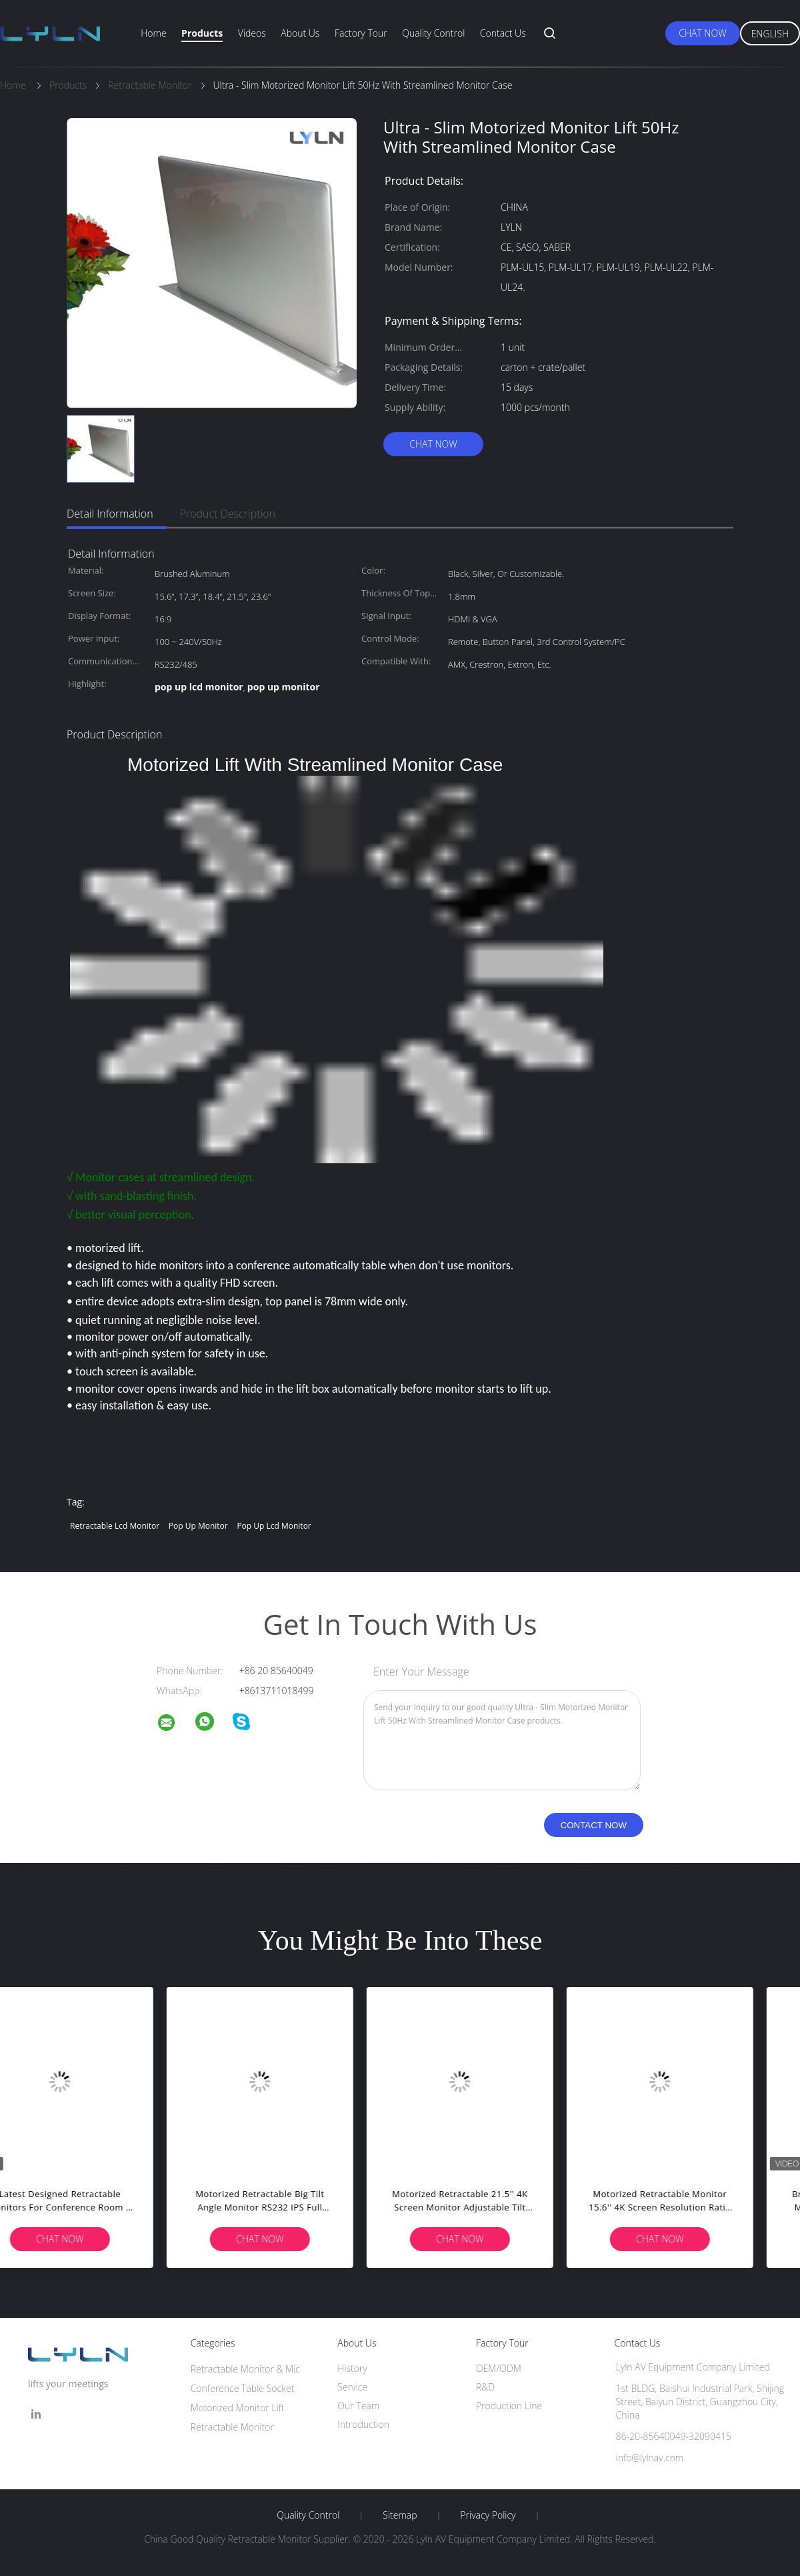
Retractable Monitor (232, 2427)
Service (352, 2387)
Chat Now (702, 33)
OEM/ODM (498, 2368)
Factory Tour (361, 33)
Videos (252, 33)
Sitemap (400, 2515)
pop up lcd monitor (274, 1525)
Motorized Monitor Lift (238, 2407)
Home (153, 33)
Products (202, 33)
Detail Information (110, 513)
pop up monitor (198, 1525)
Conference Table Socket (243, 2388)
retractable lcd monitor (114, 1525)
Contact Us (503, 33)
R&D (485, 2387)
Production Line (509, 2405)
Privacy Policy (487, 2515)
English (770, 33)
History (352, 2368)
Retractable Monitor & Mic (245, 2369)
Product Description (227, 513)
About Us (300, 33)
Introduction (363, 2424)
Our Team (358, 2405)
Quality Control (433, 33)
